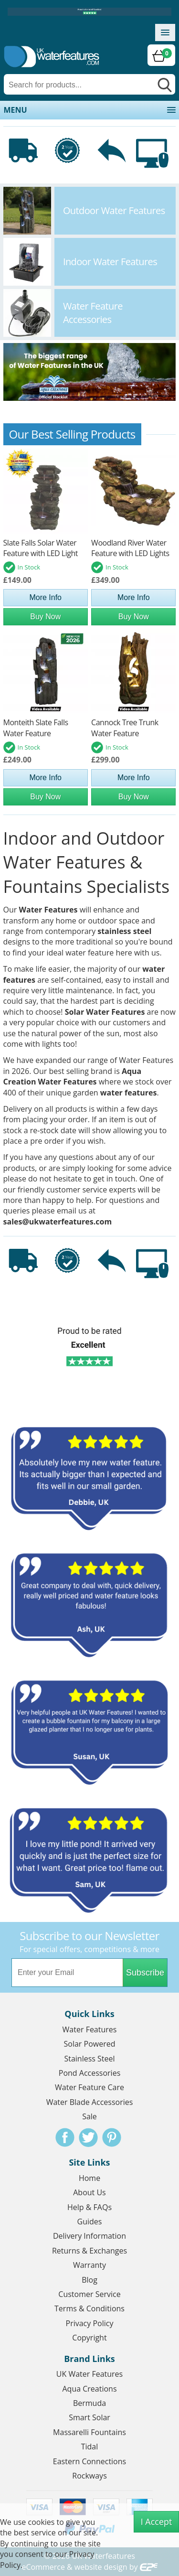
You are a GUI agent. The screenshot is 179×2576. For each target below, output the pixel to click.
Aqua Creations (89, 2388)
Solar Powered (90, 2044)
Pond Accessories (90, 2073)
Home (89, 2178)
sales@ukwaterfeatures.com (57, 1221)
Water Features (48, 909)
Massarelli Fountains (89, 2432)
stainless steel (124, 931)
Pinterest (111, 2137)
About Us (89, 2192)
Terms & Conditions (89, 2308)
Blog (89, 2280)
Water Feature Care (89, 2087)
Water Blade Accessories (89, 2102)
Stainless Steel (89, 2058)
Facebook (64, 2137)
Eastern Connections (89, 2461)
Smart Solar (89, 2417)
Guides (89, 2221)
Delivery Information (89, 2236)
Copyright (89, 2337)
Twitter (88, 2137)
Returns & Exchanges (89, 2250)
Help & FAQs (89, 2207)
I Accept (156, 2521)
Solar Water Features (105, 1012)
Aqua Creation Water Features (72, 1076)
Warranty (89, 2265)
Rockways (89, 2475)
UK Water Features (89, 2374)
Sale (89, 2116)
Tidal (89, 2446)
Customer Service (89, 2294)
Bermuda (89, 2403)
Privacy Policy (90, 2323)
